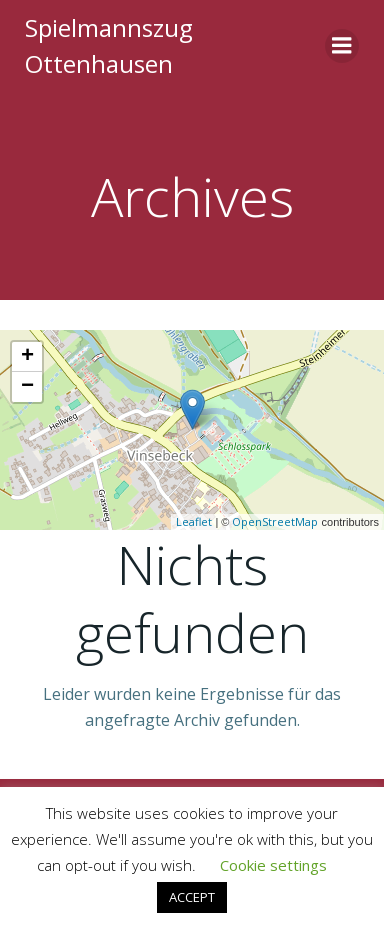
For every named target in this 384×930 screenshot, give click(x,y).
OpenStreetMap (275, 521)
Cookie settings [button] (273, 865)
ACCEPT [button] (192, 897)
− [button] (27, 387)
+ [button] (27, 357)
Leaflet (194, 521)
